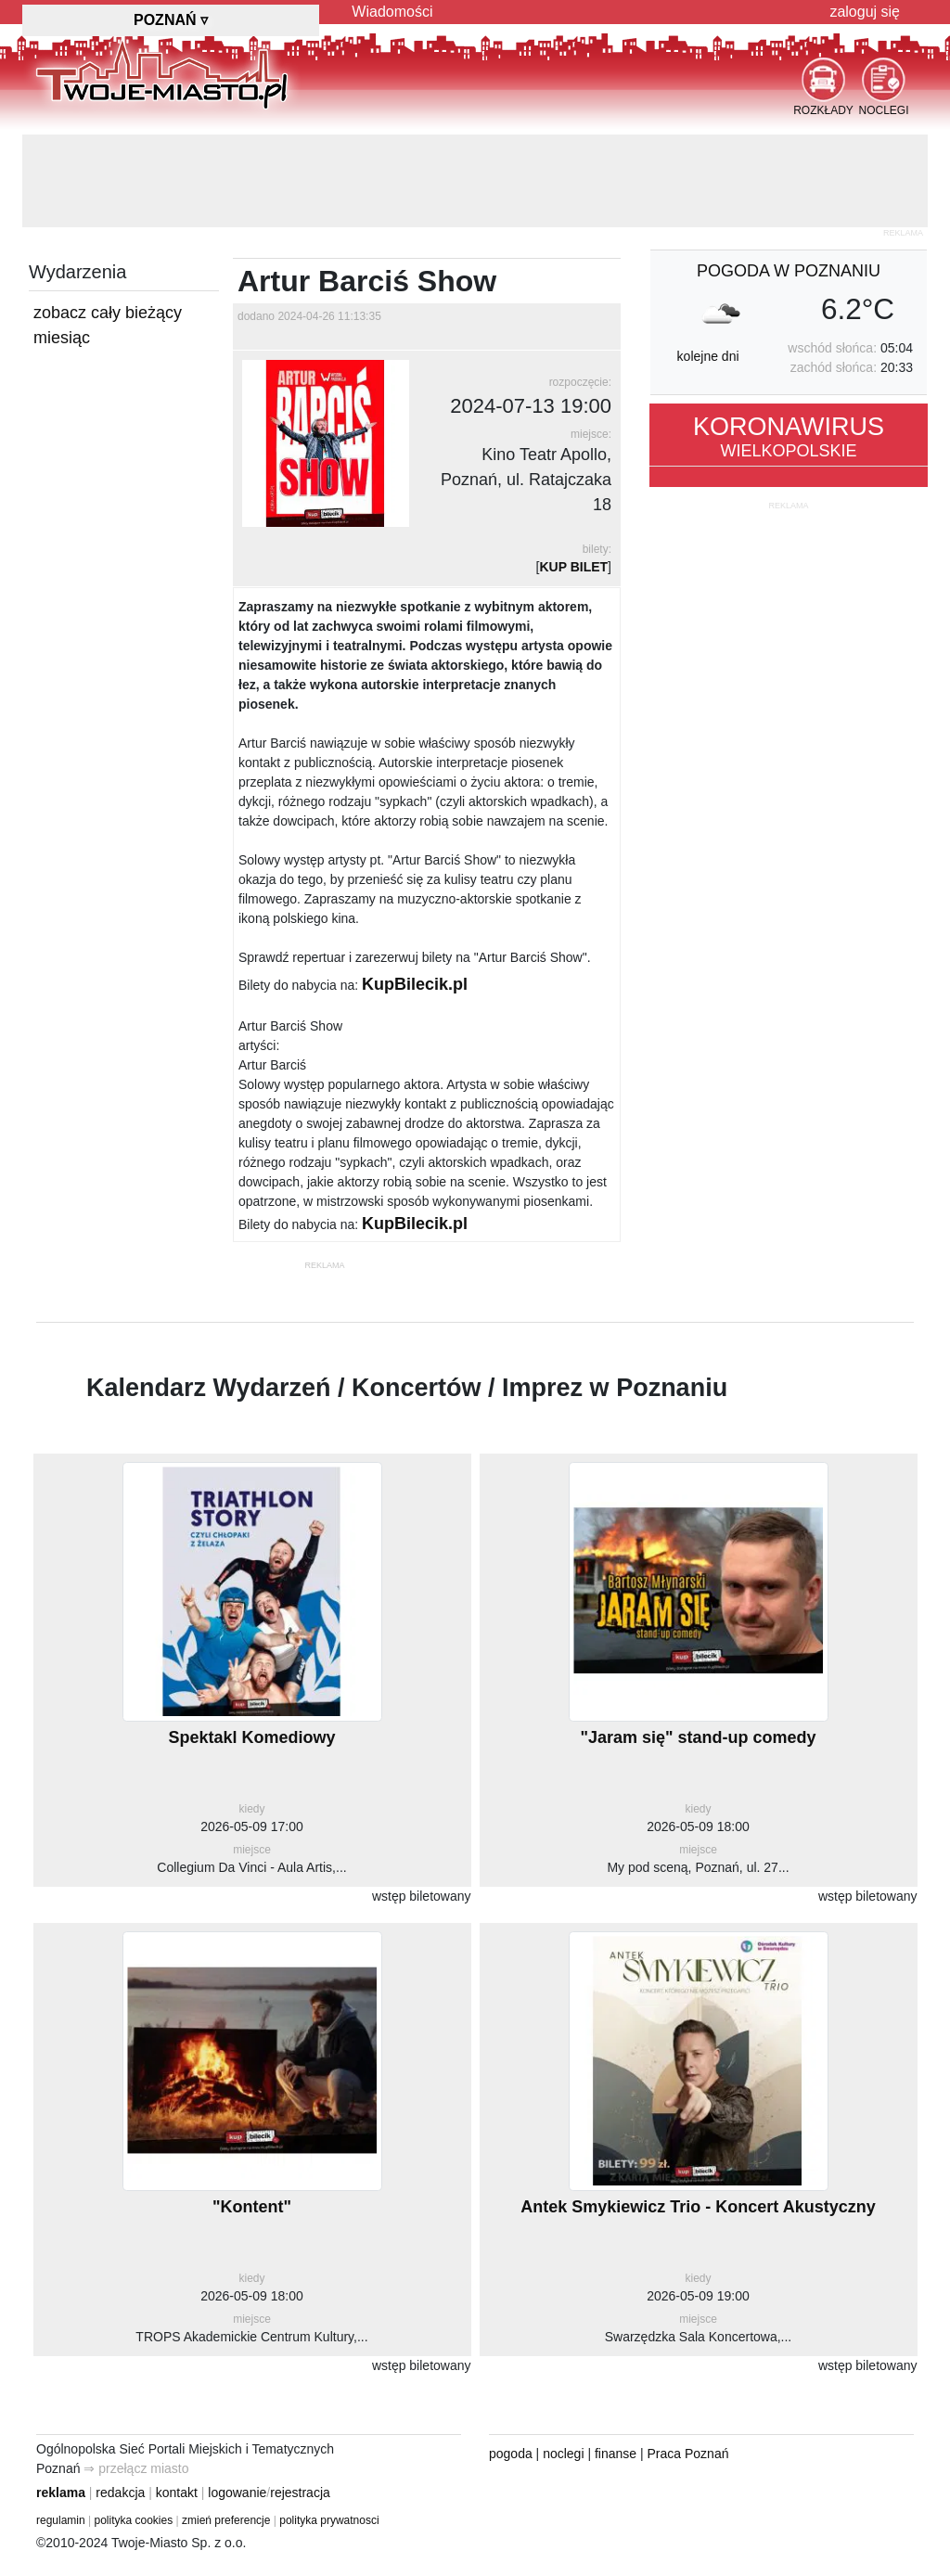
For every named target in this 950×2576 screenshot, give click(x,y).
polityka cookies (134, 2520)
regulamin (60, 2520)
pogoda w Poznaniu (788, 271)
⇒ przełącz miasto (135, 2468)
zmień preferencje (226, 2520)
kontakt (177, 2492)
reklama (60, 2492)
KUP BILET (573, 566)
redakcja (120, 2492)
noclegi (563, 2453)
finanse (615, 2453)
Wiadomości (392, 11)
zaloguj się (864, 11)
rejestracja (300, 2492)
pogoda (511, 2453)
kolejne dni (708, 356)
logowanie (237, 2492)
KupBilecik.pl (415, 984)
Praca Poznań (688, 2453)
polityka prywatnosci (329, 2520)
